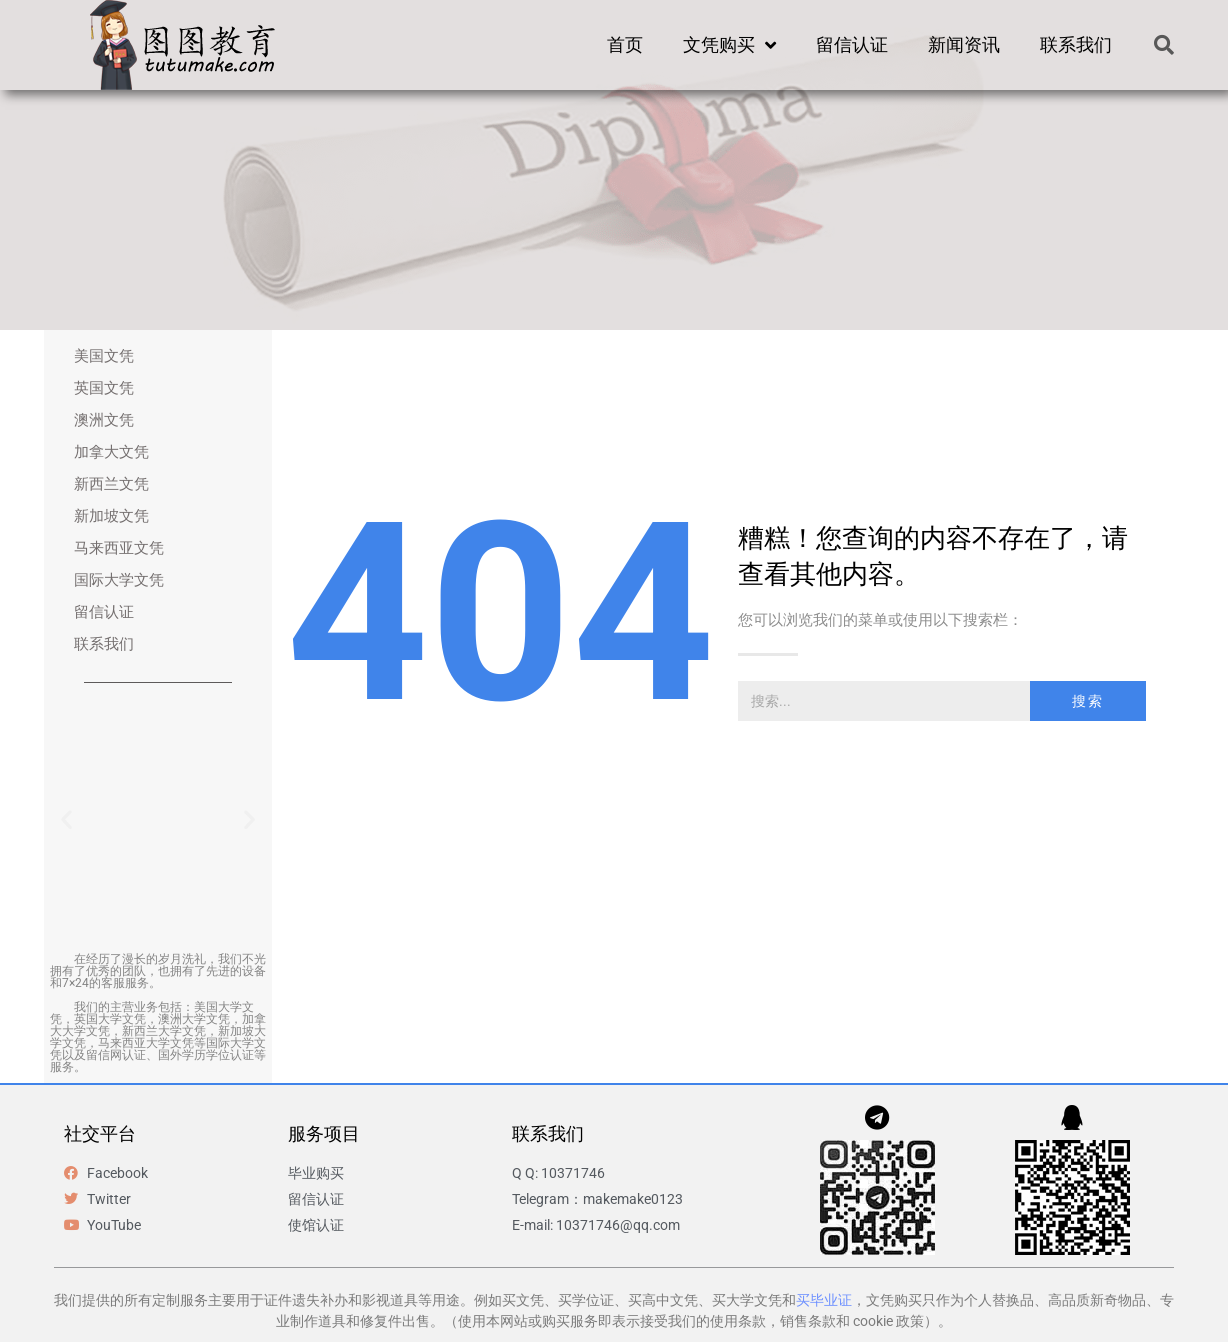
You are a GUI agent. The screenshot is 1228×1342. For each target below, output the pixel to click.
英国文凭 (104, 388)
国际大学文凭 (119, 580)
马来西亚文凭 (119, 548)
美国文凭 (104, 356)
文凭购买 (729, 45)
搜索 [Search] (1088, 701)
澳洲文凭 (104, 420)
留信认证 (852, 44)
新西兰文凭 (111, 484)
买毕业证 (824, 1300)
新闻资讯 (964, 44)
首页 (625, 44)
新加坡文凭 (111, 516)
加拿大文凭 (111, 452)
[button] (1164, 45)
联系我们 (1076, 44)
